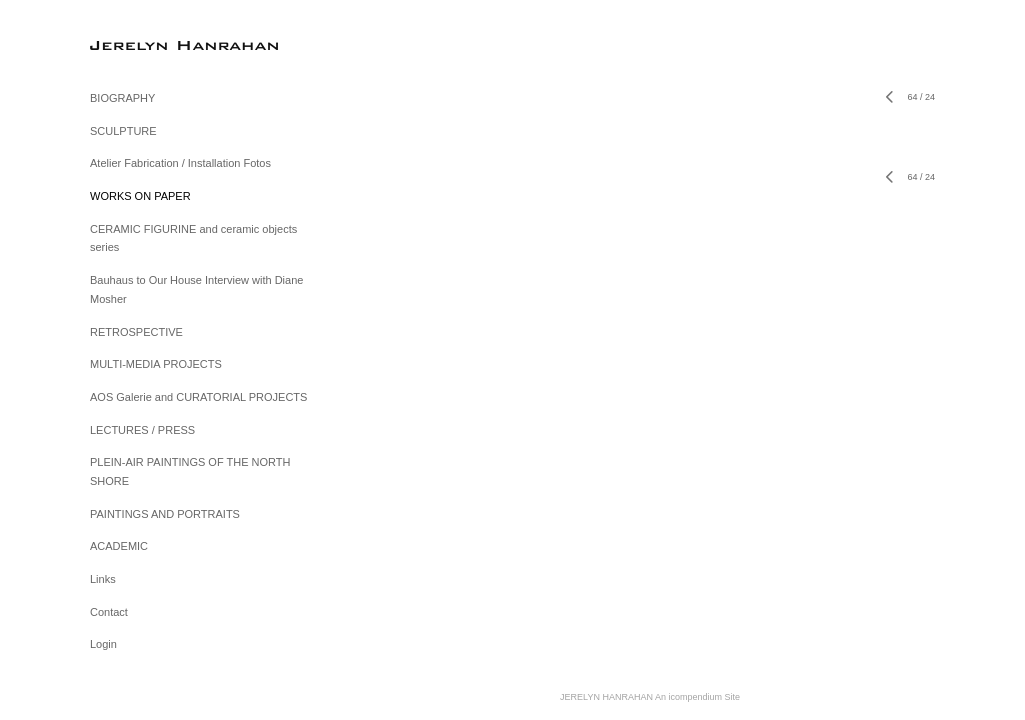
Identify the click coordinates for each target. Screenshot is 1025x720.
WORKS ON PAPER (140, 196)
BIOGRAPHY (122, 98)
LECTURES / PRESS (142, 430)
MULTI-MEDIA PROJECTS (156, 364)
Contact (109, 612)
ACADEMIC (119, 546)
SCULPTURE (123, 131)
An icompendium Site (697, 697)
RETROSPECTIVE (136, 332)
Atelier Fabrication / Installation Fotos (180, 163)
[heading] (140, 44)
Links (103, 579)
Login (103, 644)
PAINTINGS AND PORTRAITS (165, 514)
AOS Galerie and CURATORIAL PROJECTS (198, 397)
